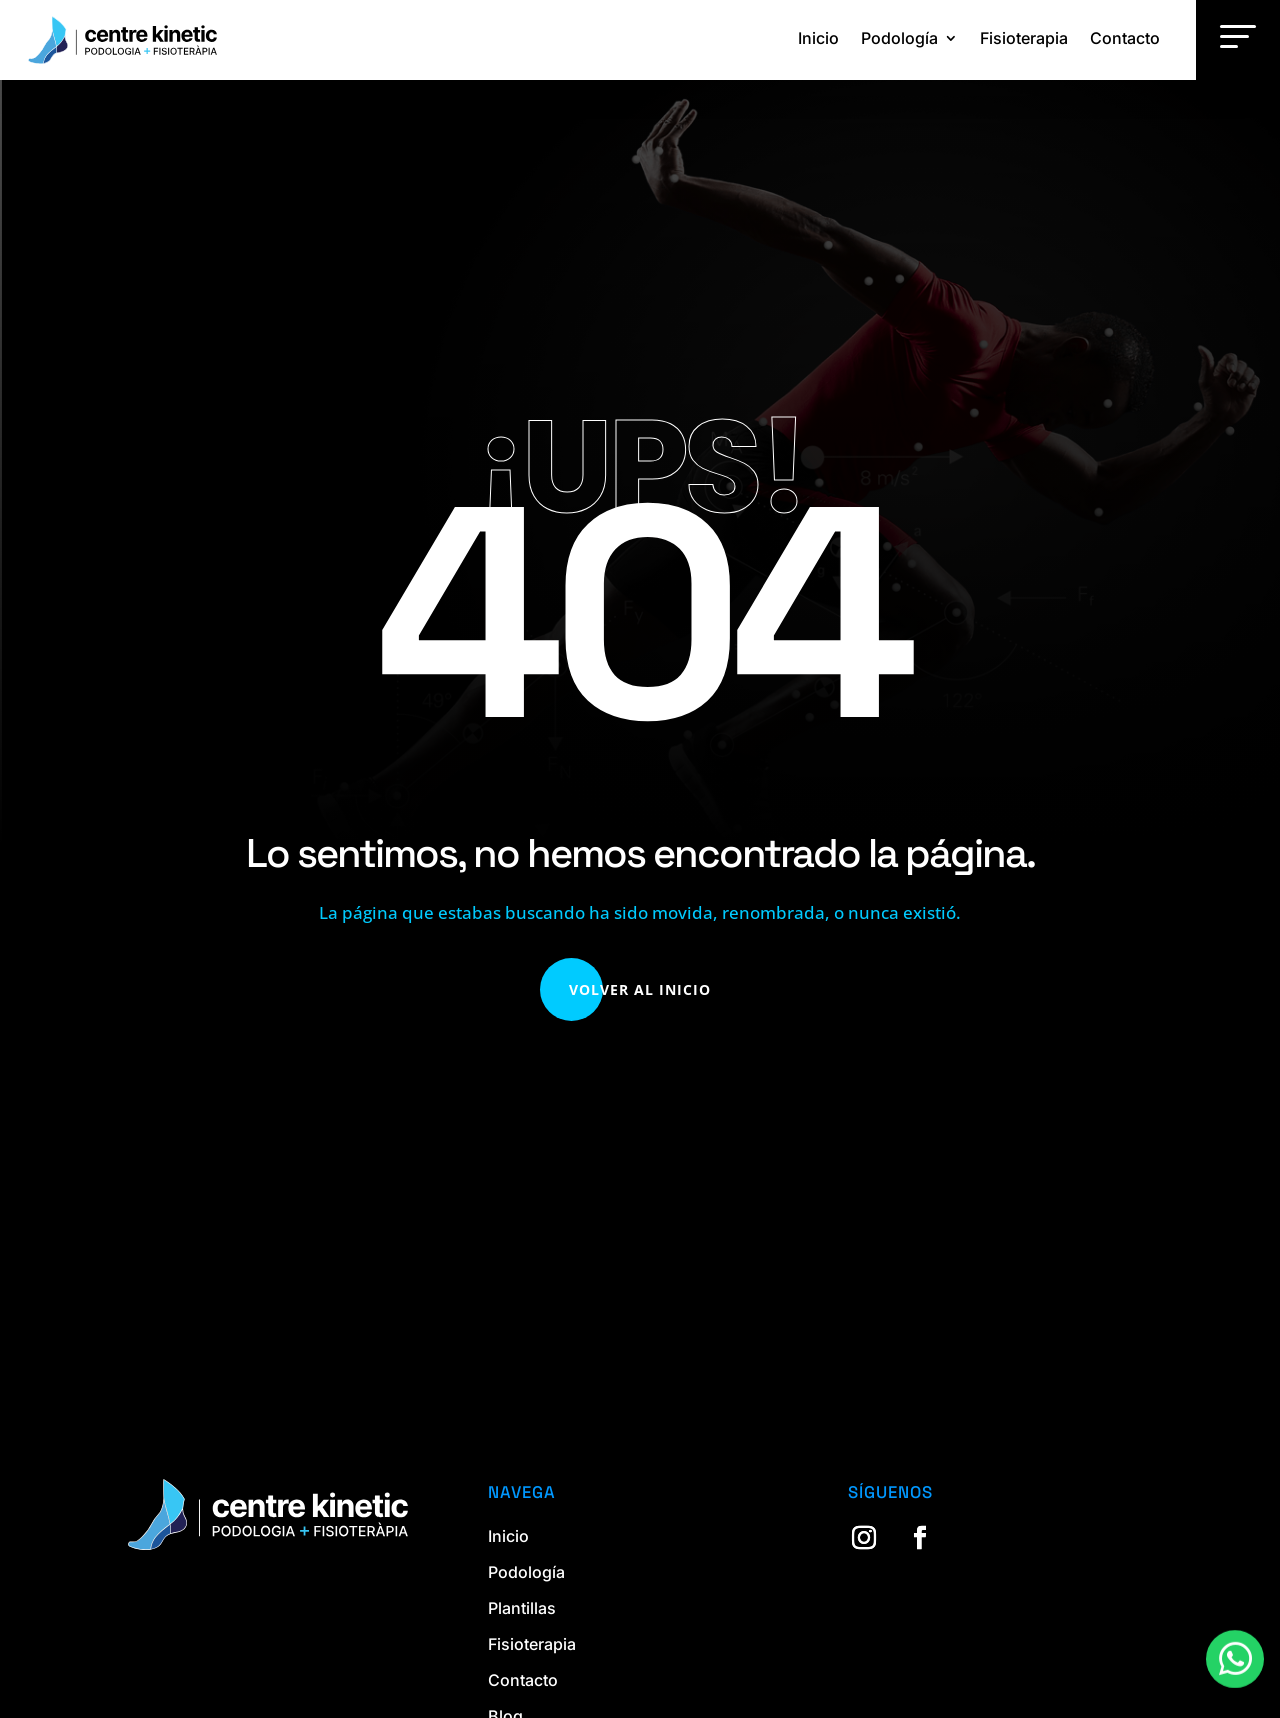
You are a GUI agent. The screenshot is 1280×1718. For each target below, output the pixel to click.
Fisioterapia (1024, 38)
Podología (899, 38)
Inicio (818, 38)
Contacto (1125, 38)
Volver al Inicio (640, 989)
